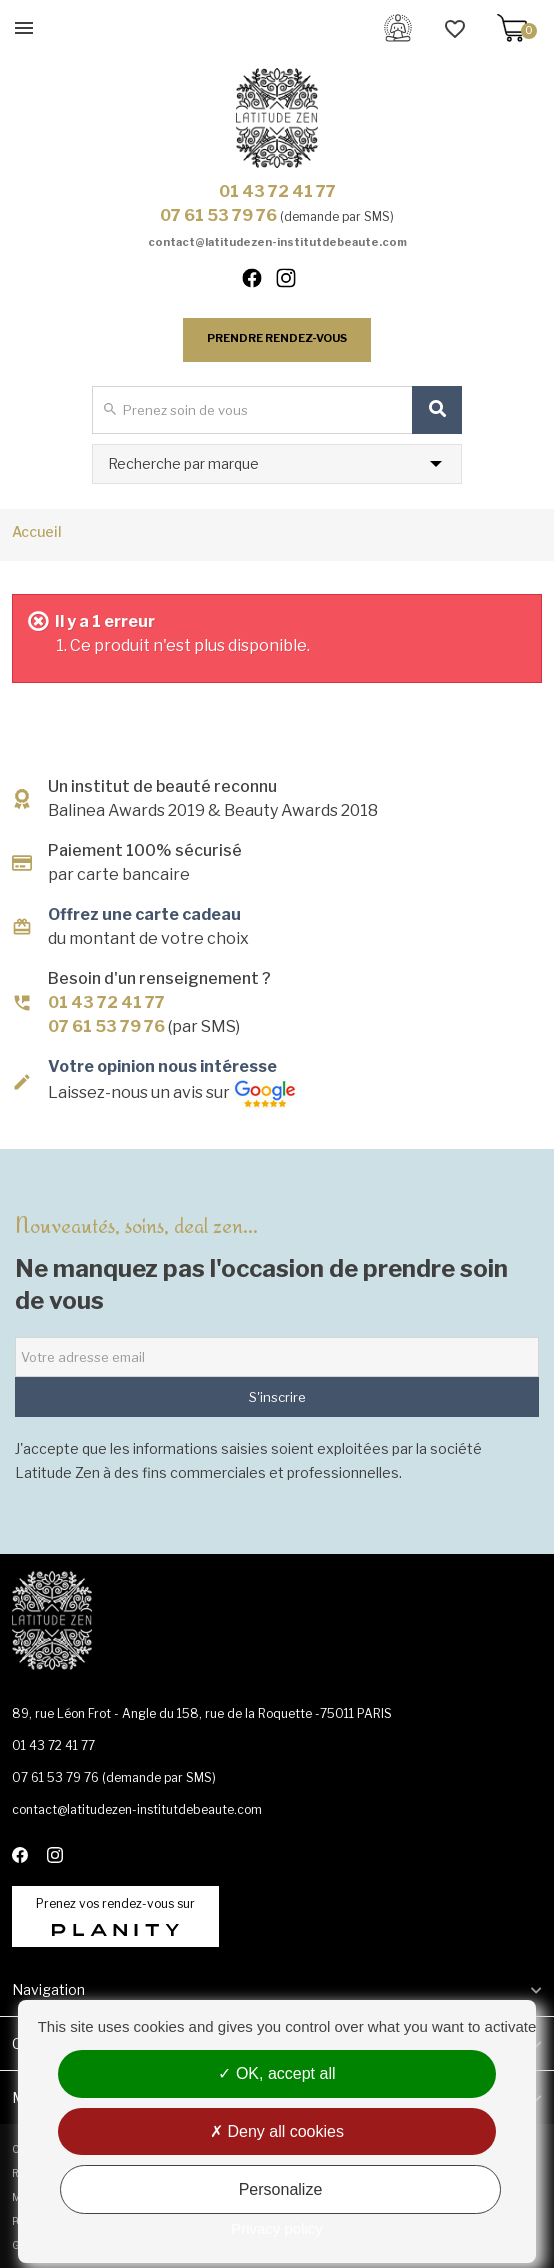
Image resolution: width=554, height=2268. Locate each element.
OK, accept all (276, 2073)
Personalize (281, 2189)
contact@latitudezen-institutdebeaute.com (277, 242)
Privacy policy (277, 2228)
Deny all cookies (277, 2131)
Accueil (37, 531)
